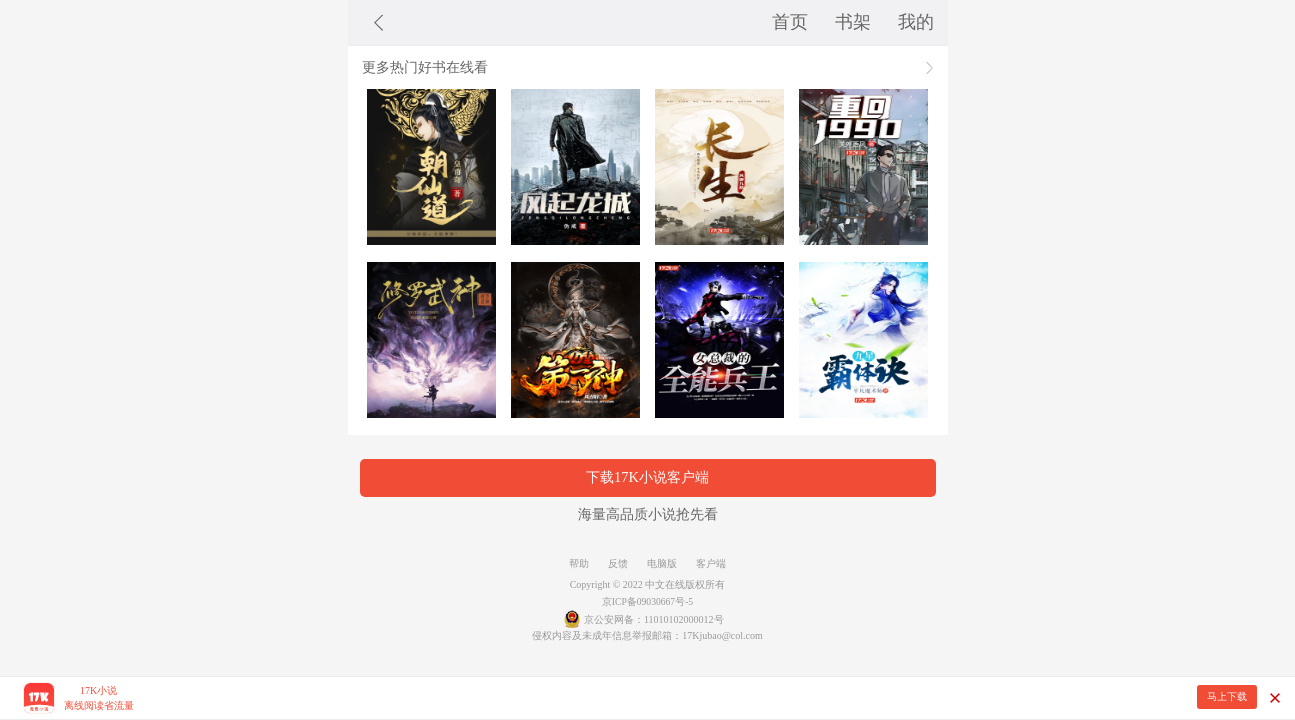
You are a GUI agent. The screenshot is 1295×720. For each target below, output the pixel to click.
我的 (916, 22)
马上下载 (1227, 696)
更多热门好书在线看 (425, 67)
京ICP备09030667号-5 (647, 601)
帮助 (579, 563)
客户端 (711, 563)
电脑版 (662, 563)
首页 (790, 22)
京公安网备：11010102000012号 (654, 619)
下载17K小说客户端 (647, 477)
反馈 (618, 563)
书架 (853, 22)
